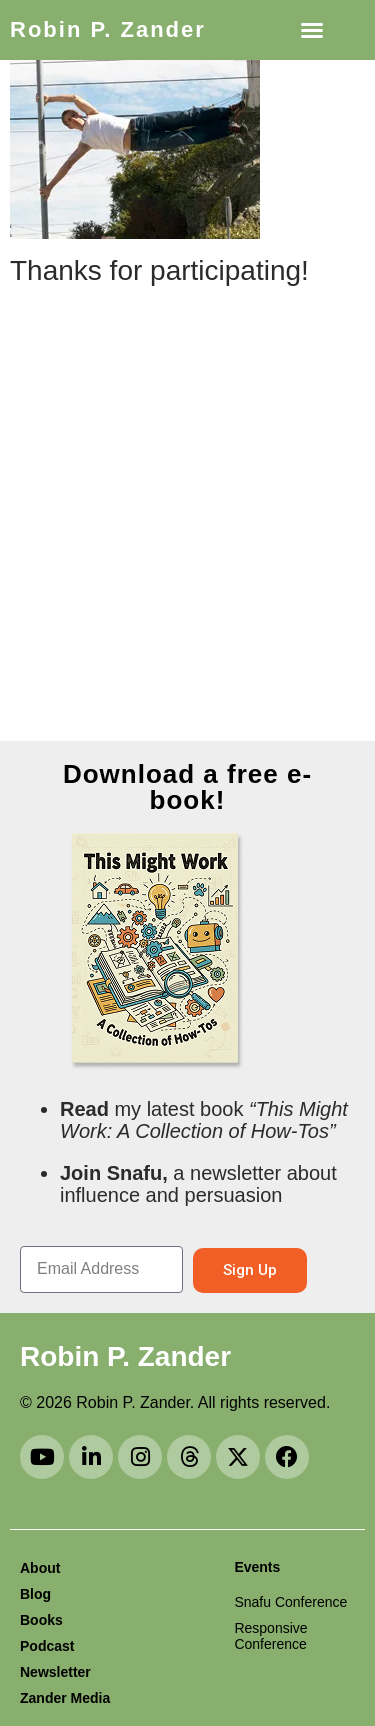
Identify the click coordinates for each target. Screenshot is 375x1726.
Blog (35, 1594)
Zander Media (65, 1698)
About (40, 1568)
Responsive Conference (270, 1636)
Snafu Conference (290, 1602)
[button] (312, 30)
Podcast (47, 1646)
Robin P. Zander (108, 29)
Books (41, 1620)
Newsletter (55, 1672)
